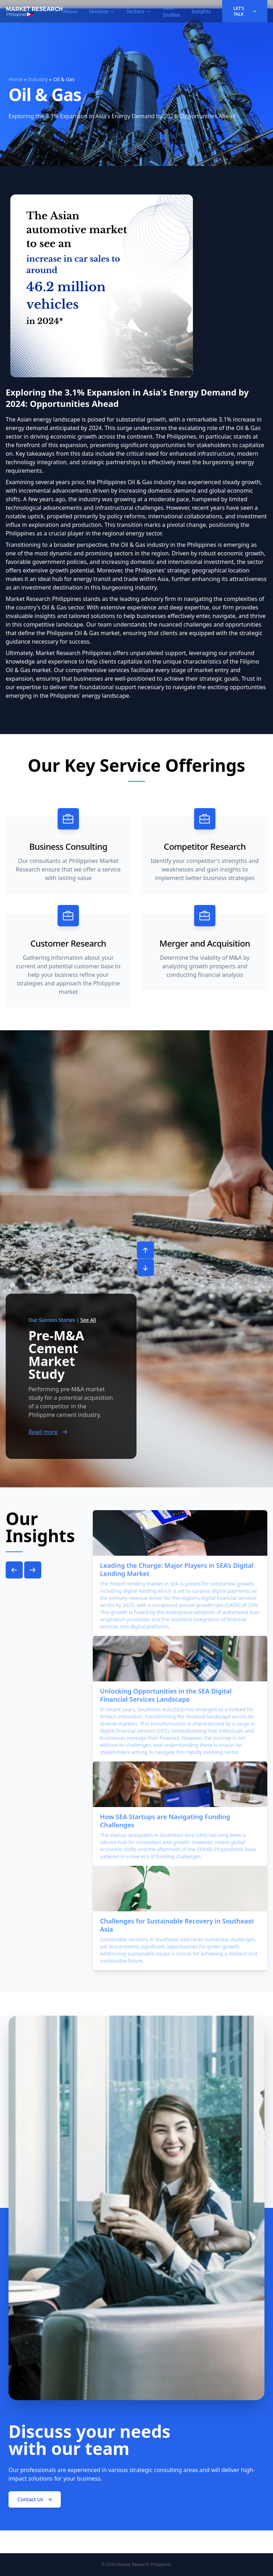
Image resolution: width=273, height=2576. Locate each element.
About (70, 11)
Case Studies (171, 11)
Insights (201, 11)
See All (88, 1319)
